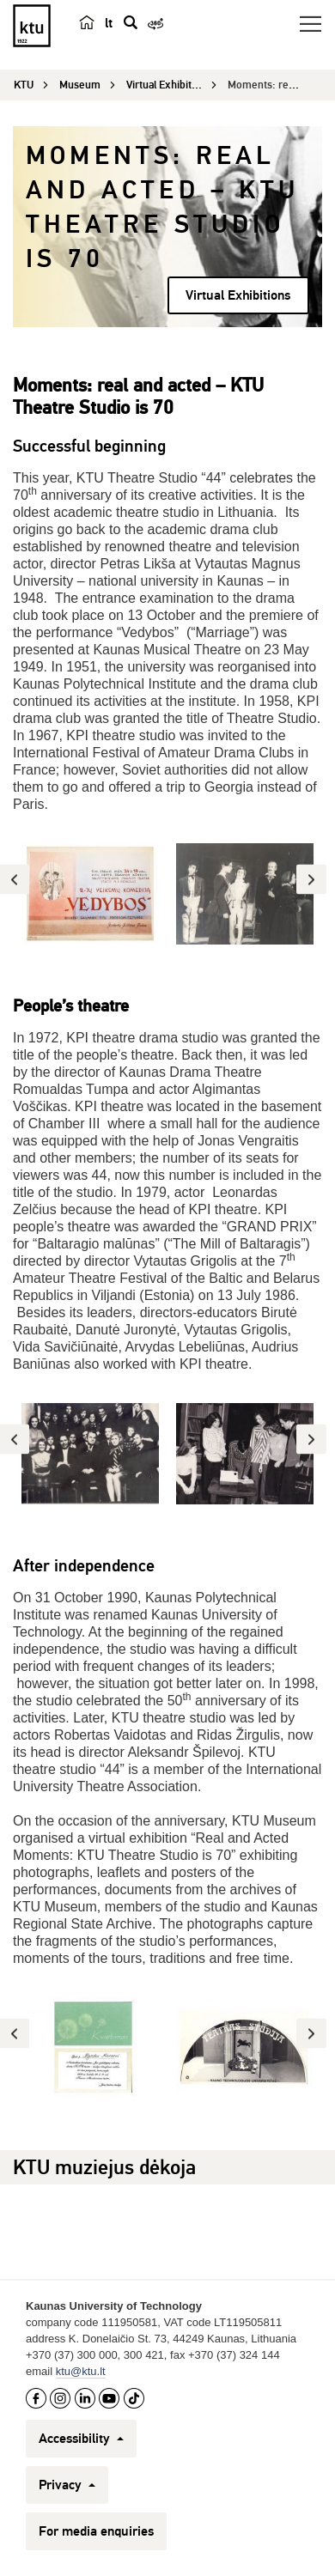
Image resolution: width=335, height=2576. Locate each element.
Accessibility (81, 2438)
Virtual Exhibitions (238, 295)
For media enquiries (96, 2531)
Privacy (67, 2485)
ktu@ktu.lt (81, 2371)
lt (109, 23)
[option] (90, 894)
